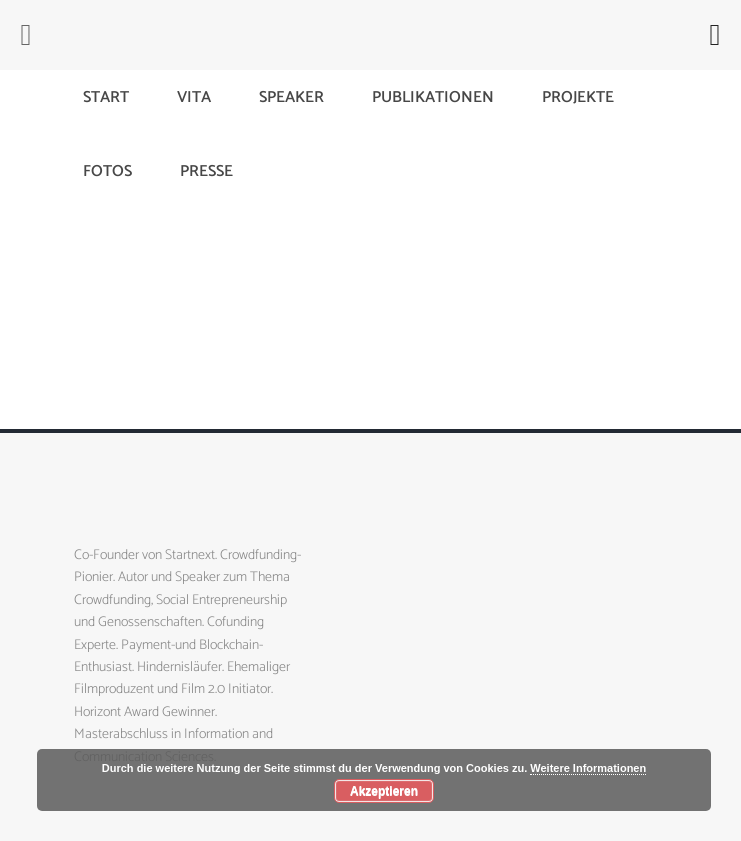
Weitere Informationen (588, 768)
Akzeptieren (384, 791)
